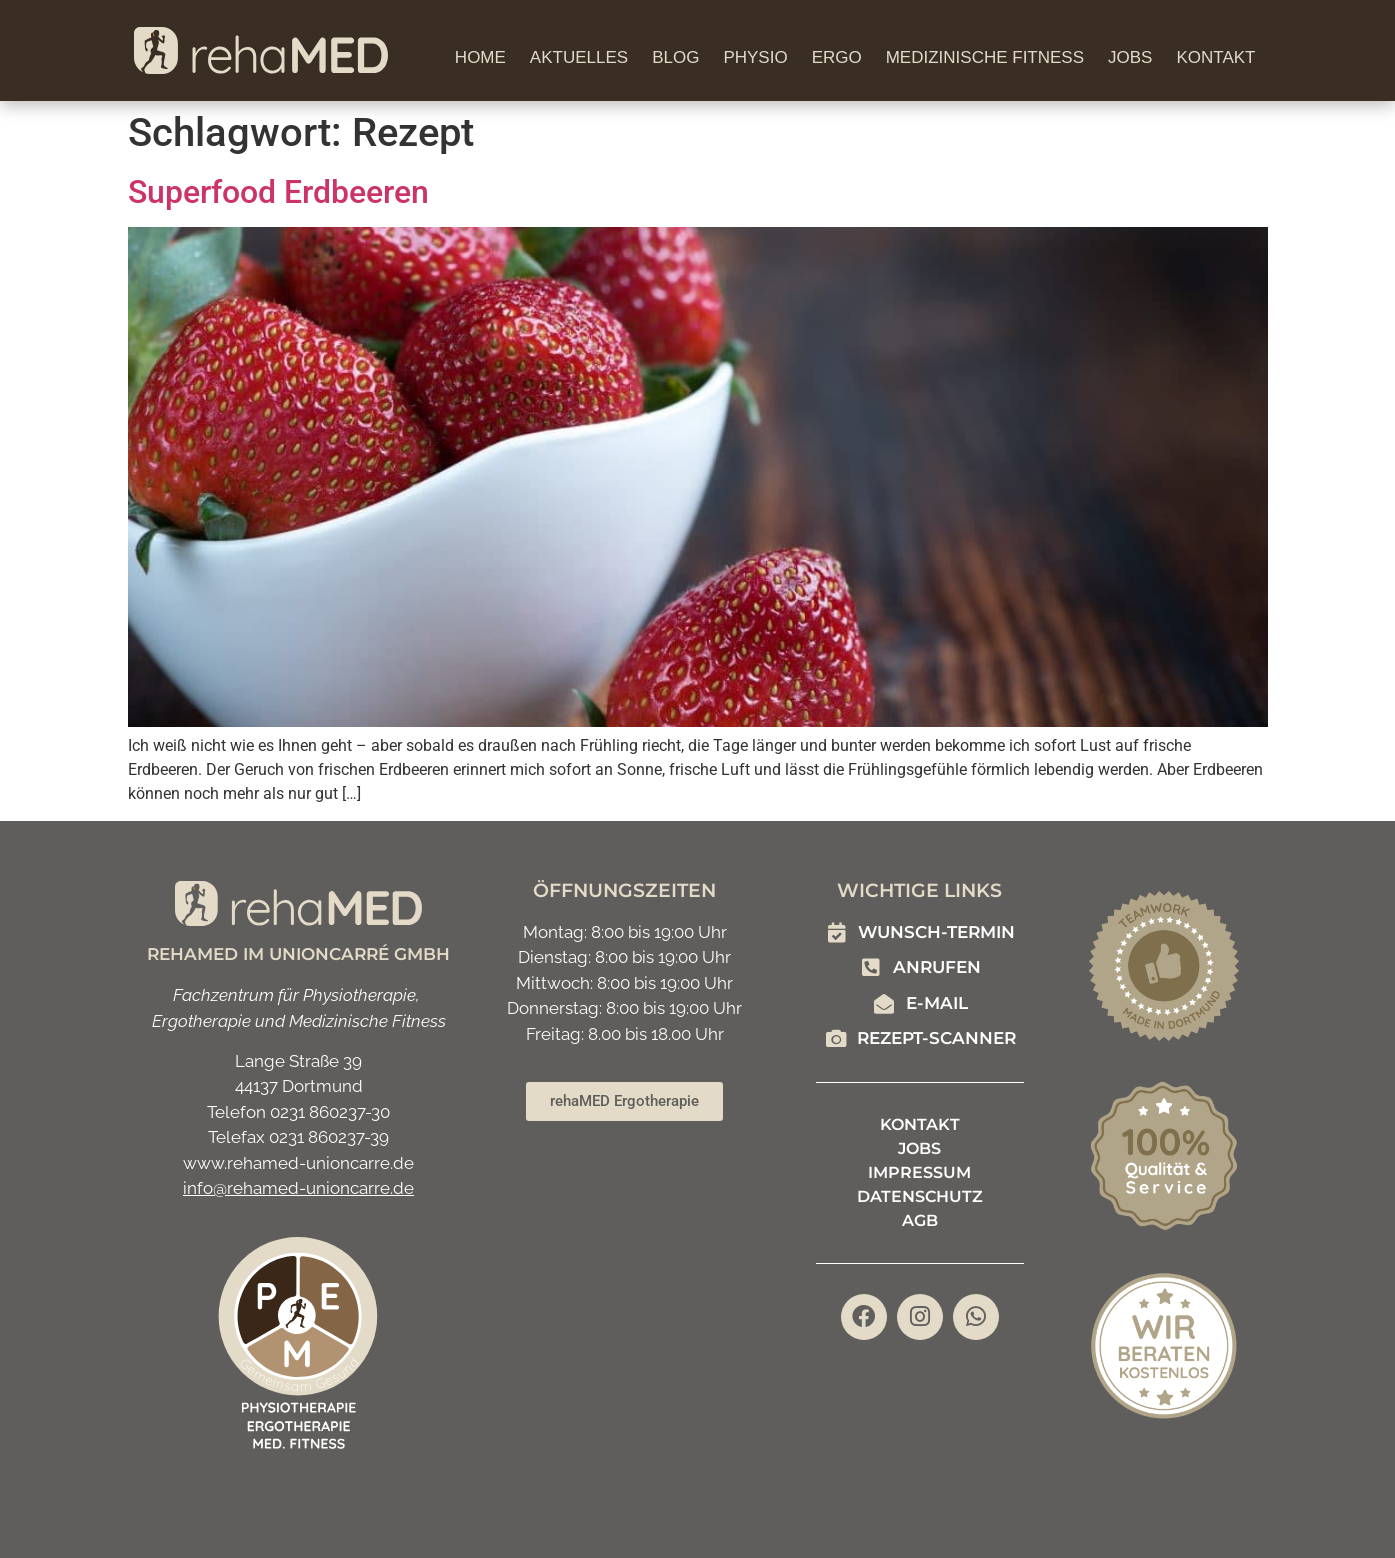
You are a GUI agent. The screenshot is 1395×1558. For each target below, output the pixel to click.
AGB (920, 1220)
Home (480, 57)
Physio (755, 57)
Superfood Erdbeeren (278, 192)
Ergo (837, 57)
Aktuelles (579, 57)
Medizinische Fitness (985, 57)
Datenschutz (920, 1196)
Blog (675, 57)
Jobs (1130, 57)
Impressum (919, 1172)
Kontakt (1215, 57)
